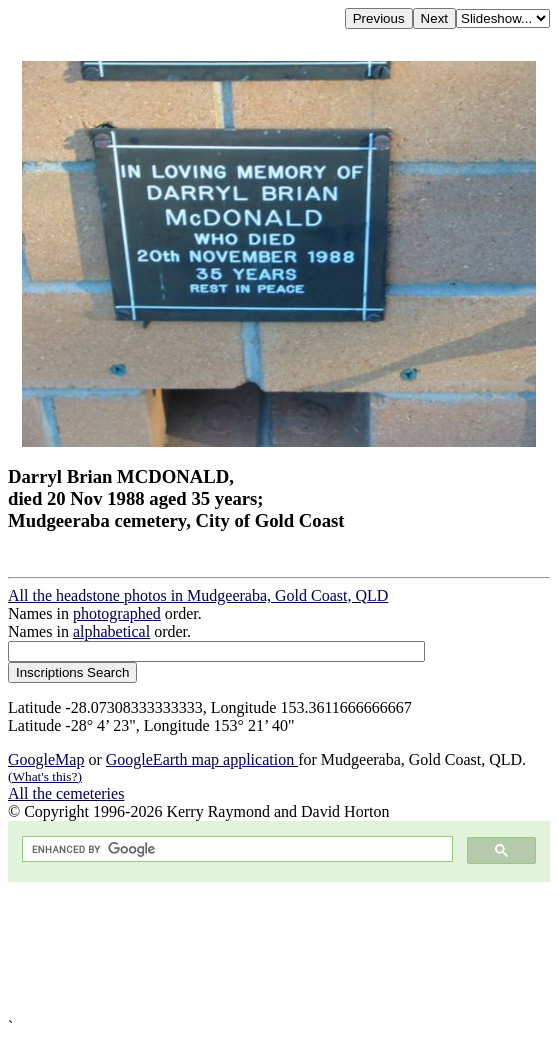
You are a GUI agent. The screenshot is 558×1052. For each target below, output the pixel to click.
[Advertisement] (279, 950)
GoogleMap (46, 759)
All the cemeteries (66, 793)
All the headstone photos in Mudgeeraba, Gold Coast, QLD (198, 595)
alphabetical (111, 631)
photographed (117, 613)
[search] (235, 849)
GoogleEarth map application (202, 759)
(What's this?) (45, 776)
